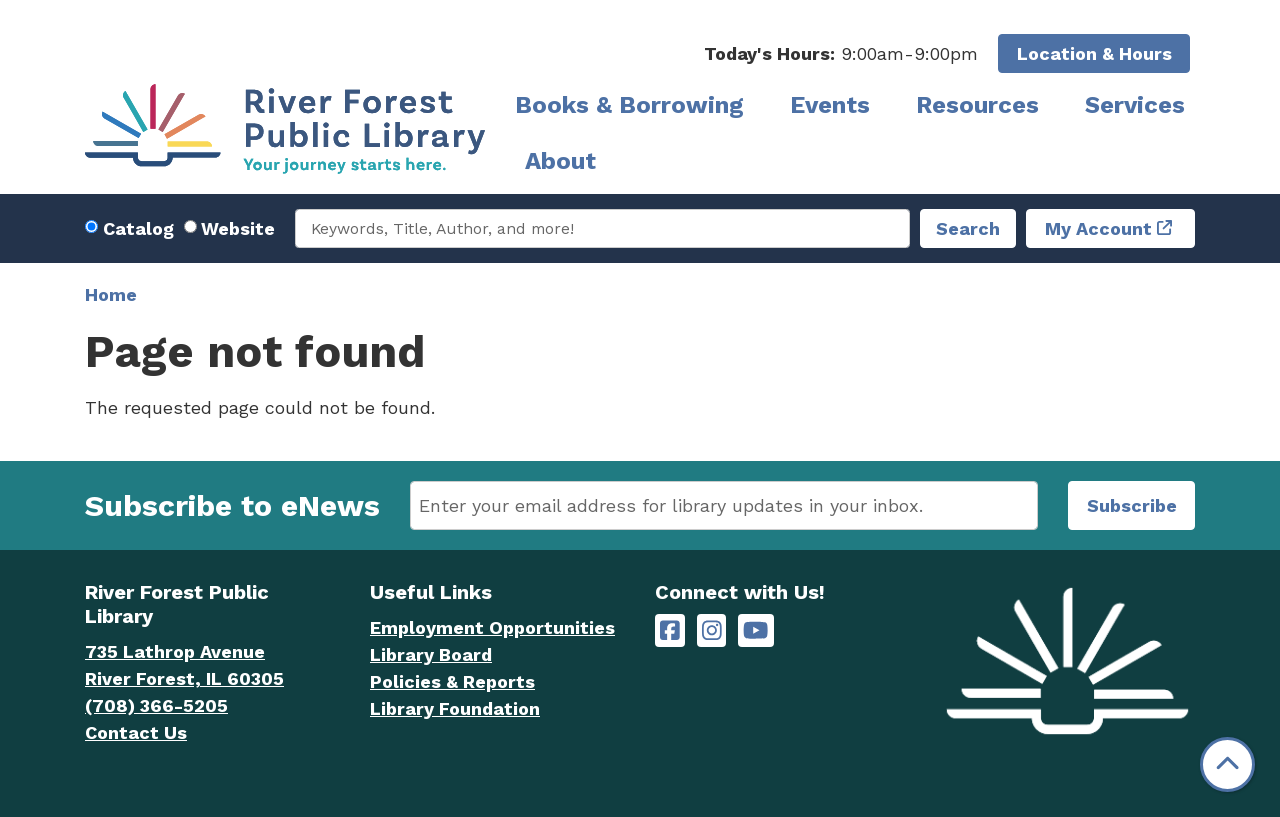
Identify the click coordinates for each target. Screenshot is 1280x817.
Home (111, 294)
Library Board (431, 654)
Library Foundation (455, 708)
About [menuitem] (560, 161)
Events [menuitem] (830, 105)
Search (968, 228)
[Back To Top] (1227, 764)
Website (238, 228)
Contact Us (136, 732)
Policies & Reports (452, 681)
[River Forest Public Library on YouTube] (755, 630)
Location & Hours (1094, 53)
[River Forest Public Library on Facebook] (670, 630)
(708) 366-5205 (156, 705)
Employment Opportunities (492, 627)
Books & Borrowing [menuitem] (629, 105)
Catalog (138, 228)
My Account (1098, 228)
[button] (841, 53)
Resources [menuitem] (977, 105)
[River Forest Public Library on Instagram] (712, 630)
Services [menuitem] (1135, 105)
